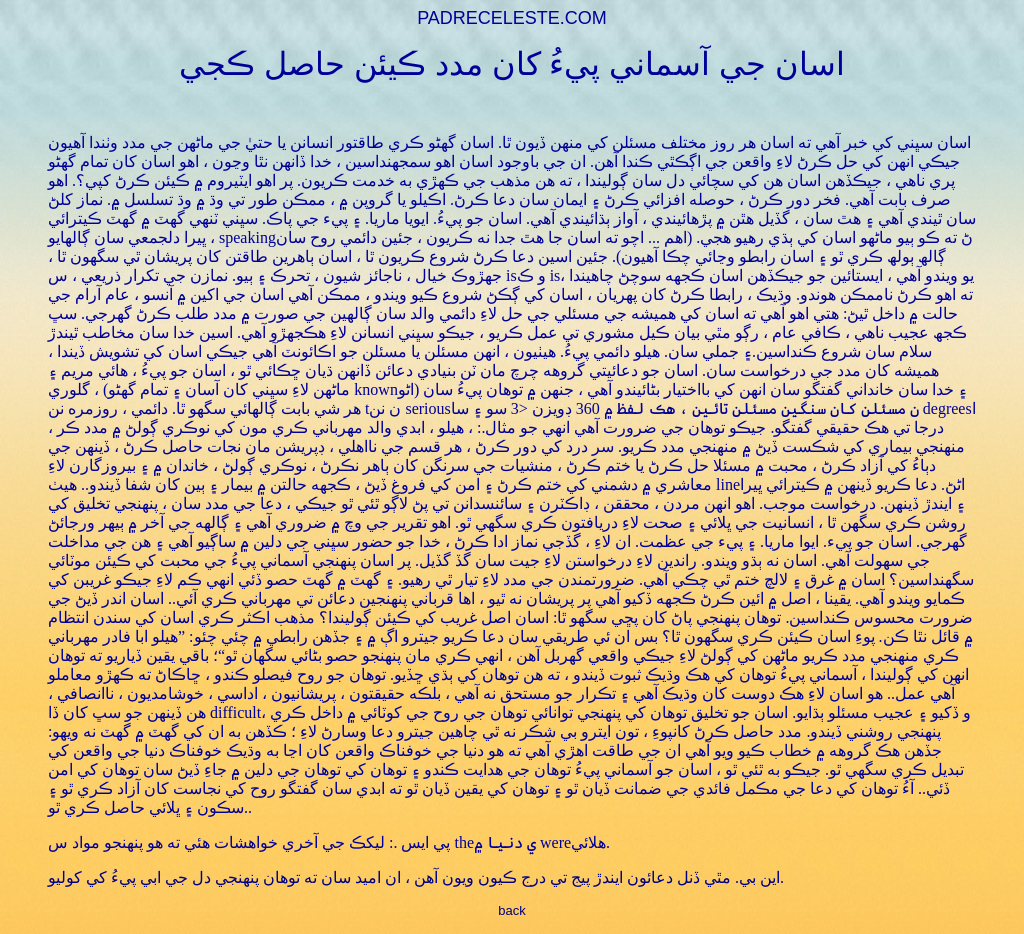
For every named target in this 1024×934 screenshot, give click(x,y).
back (511, 910)
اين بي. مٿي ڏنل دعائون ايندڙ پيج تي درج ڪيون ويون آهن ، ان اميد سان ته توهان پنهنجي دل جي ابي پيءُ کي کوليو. (416, 877)
